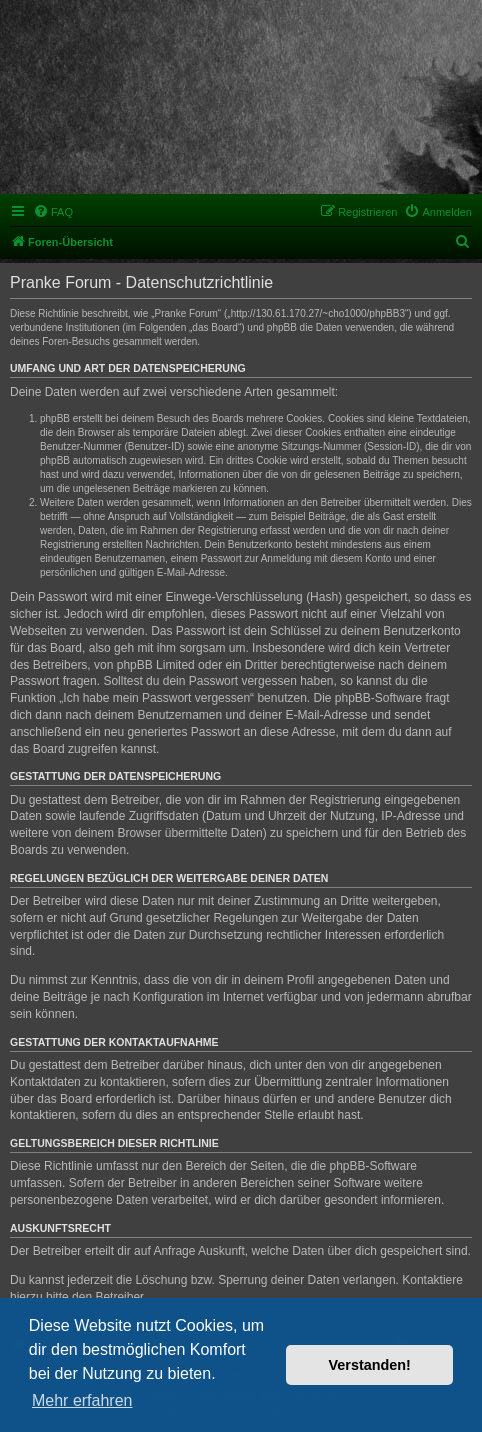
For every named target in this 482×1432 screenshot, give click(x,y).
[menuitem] (53, 212)
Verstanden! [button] (370, 1365)
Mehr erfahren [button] (82, 1400)
